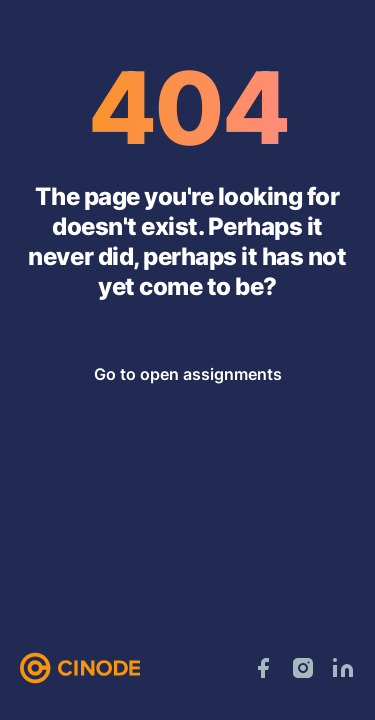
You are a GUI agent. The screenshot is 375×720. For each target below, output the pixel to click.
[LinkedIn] (343, 668)
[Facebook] (263, 668)
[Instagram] (303, 668)
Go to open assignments (188, 374)
